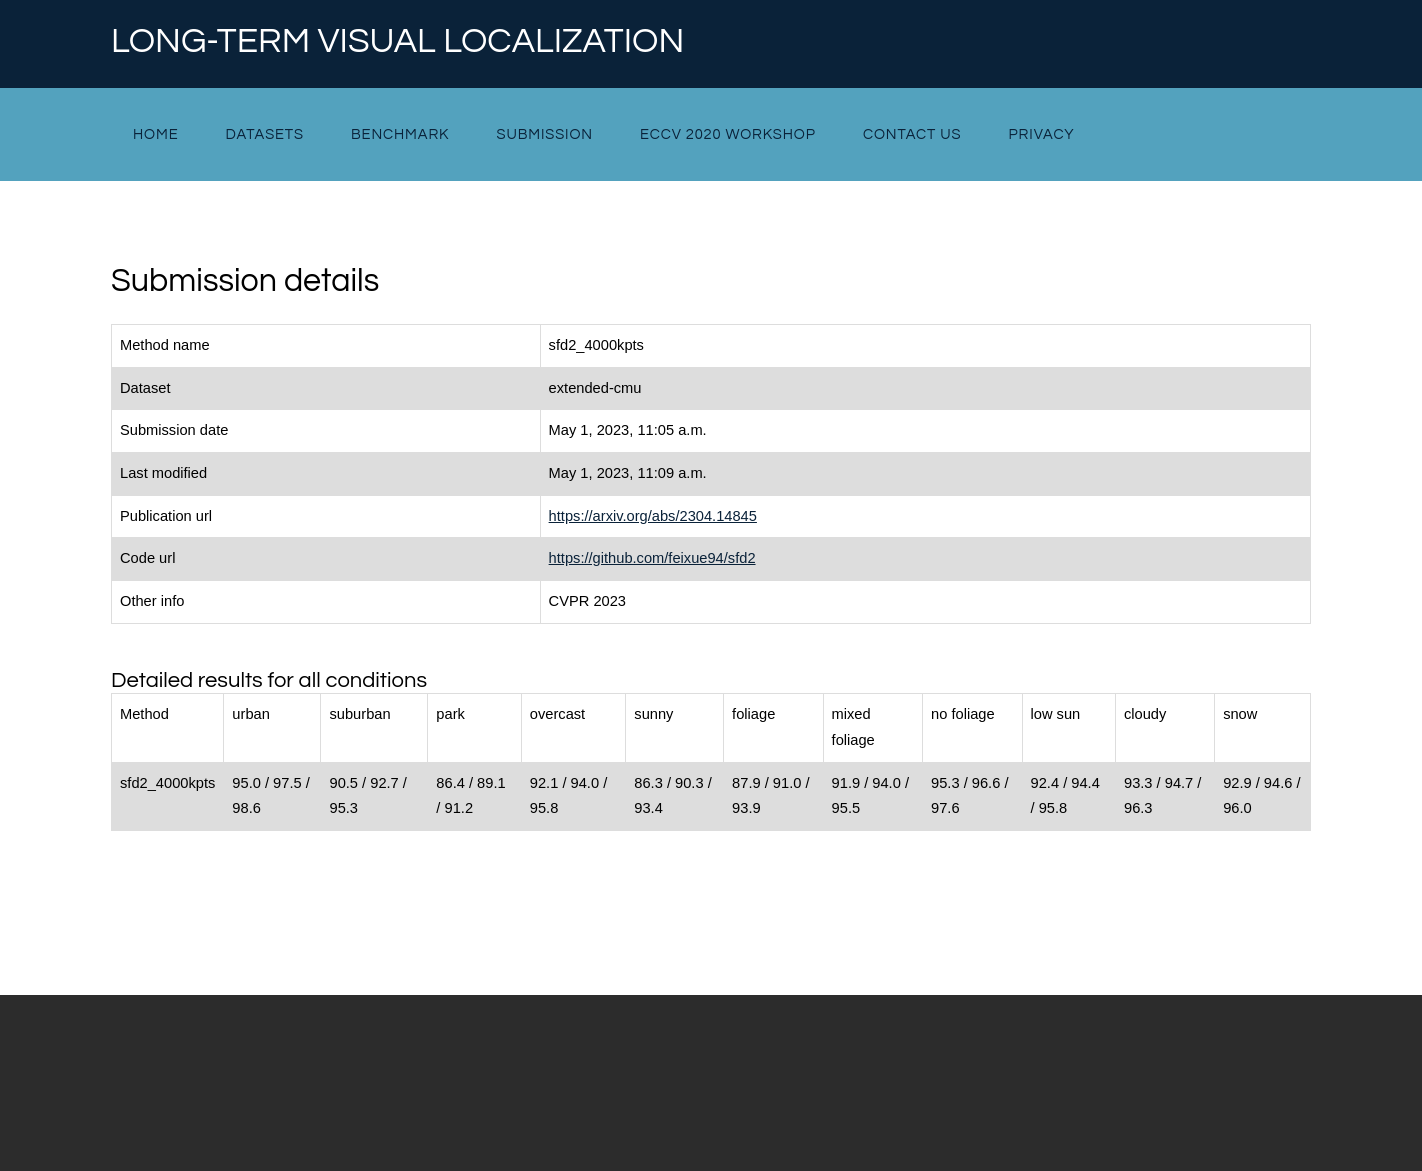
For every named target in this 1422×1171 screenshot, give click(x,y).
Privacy (1042, 134)
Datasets (265, 134)
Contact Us (912, 134)
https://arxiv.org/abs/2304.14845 (653, 516)
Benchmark (400, 134)
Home (155, 134)
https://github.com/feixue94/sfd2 (652, 558)
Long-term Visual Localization (397, 42)
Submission (544, 134)
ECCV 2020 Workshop (728, 134)
